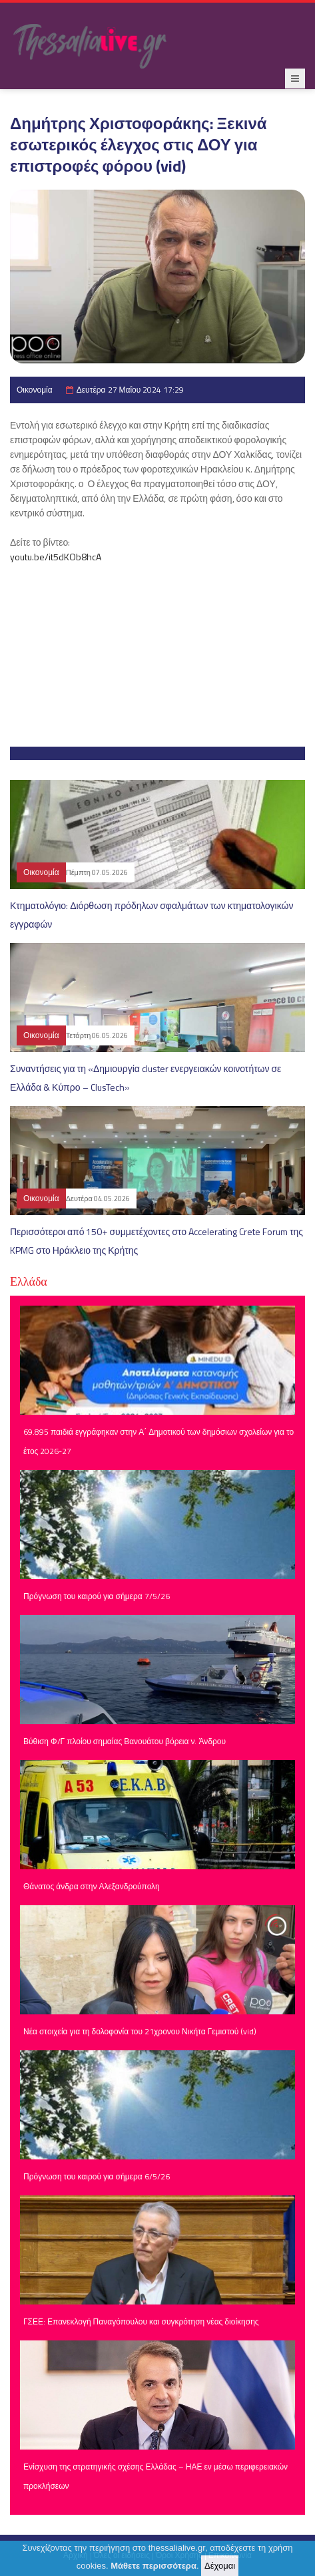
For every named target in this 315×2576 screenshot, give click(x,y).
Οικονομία (35, 389)
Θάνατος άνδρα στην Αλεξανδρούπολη (91, 1886)
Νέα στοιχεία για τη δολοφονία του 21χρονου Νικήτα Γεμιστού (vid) (139, 2031)
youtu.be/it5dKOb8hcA (55, 557)
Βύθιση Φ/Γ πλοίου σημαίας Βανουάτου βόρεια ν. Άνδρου (124, 1741)
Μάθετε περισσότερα (153, 2566)
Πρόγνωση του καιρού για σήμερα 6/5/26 (96, 2176)
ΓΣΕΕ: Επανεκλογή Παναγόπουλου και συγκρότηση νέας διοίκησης (141, 2321)
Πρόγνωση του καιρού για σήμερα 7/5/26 (96, 1596)
